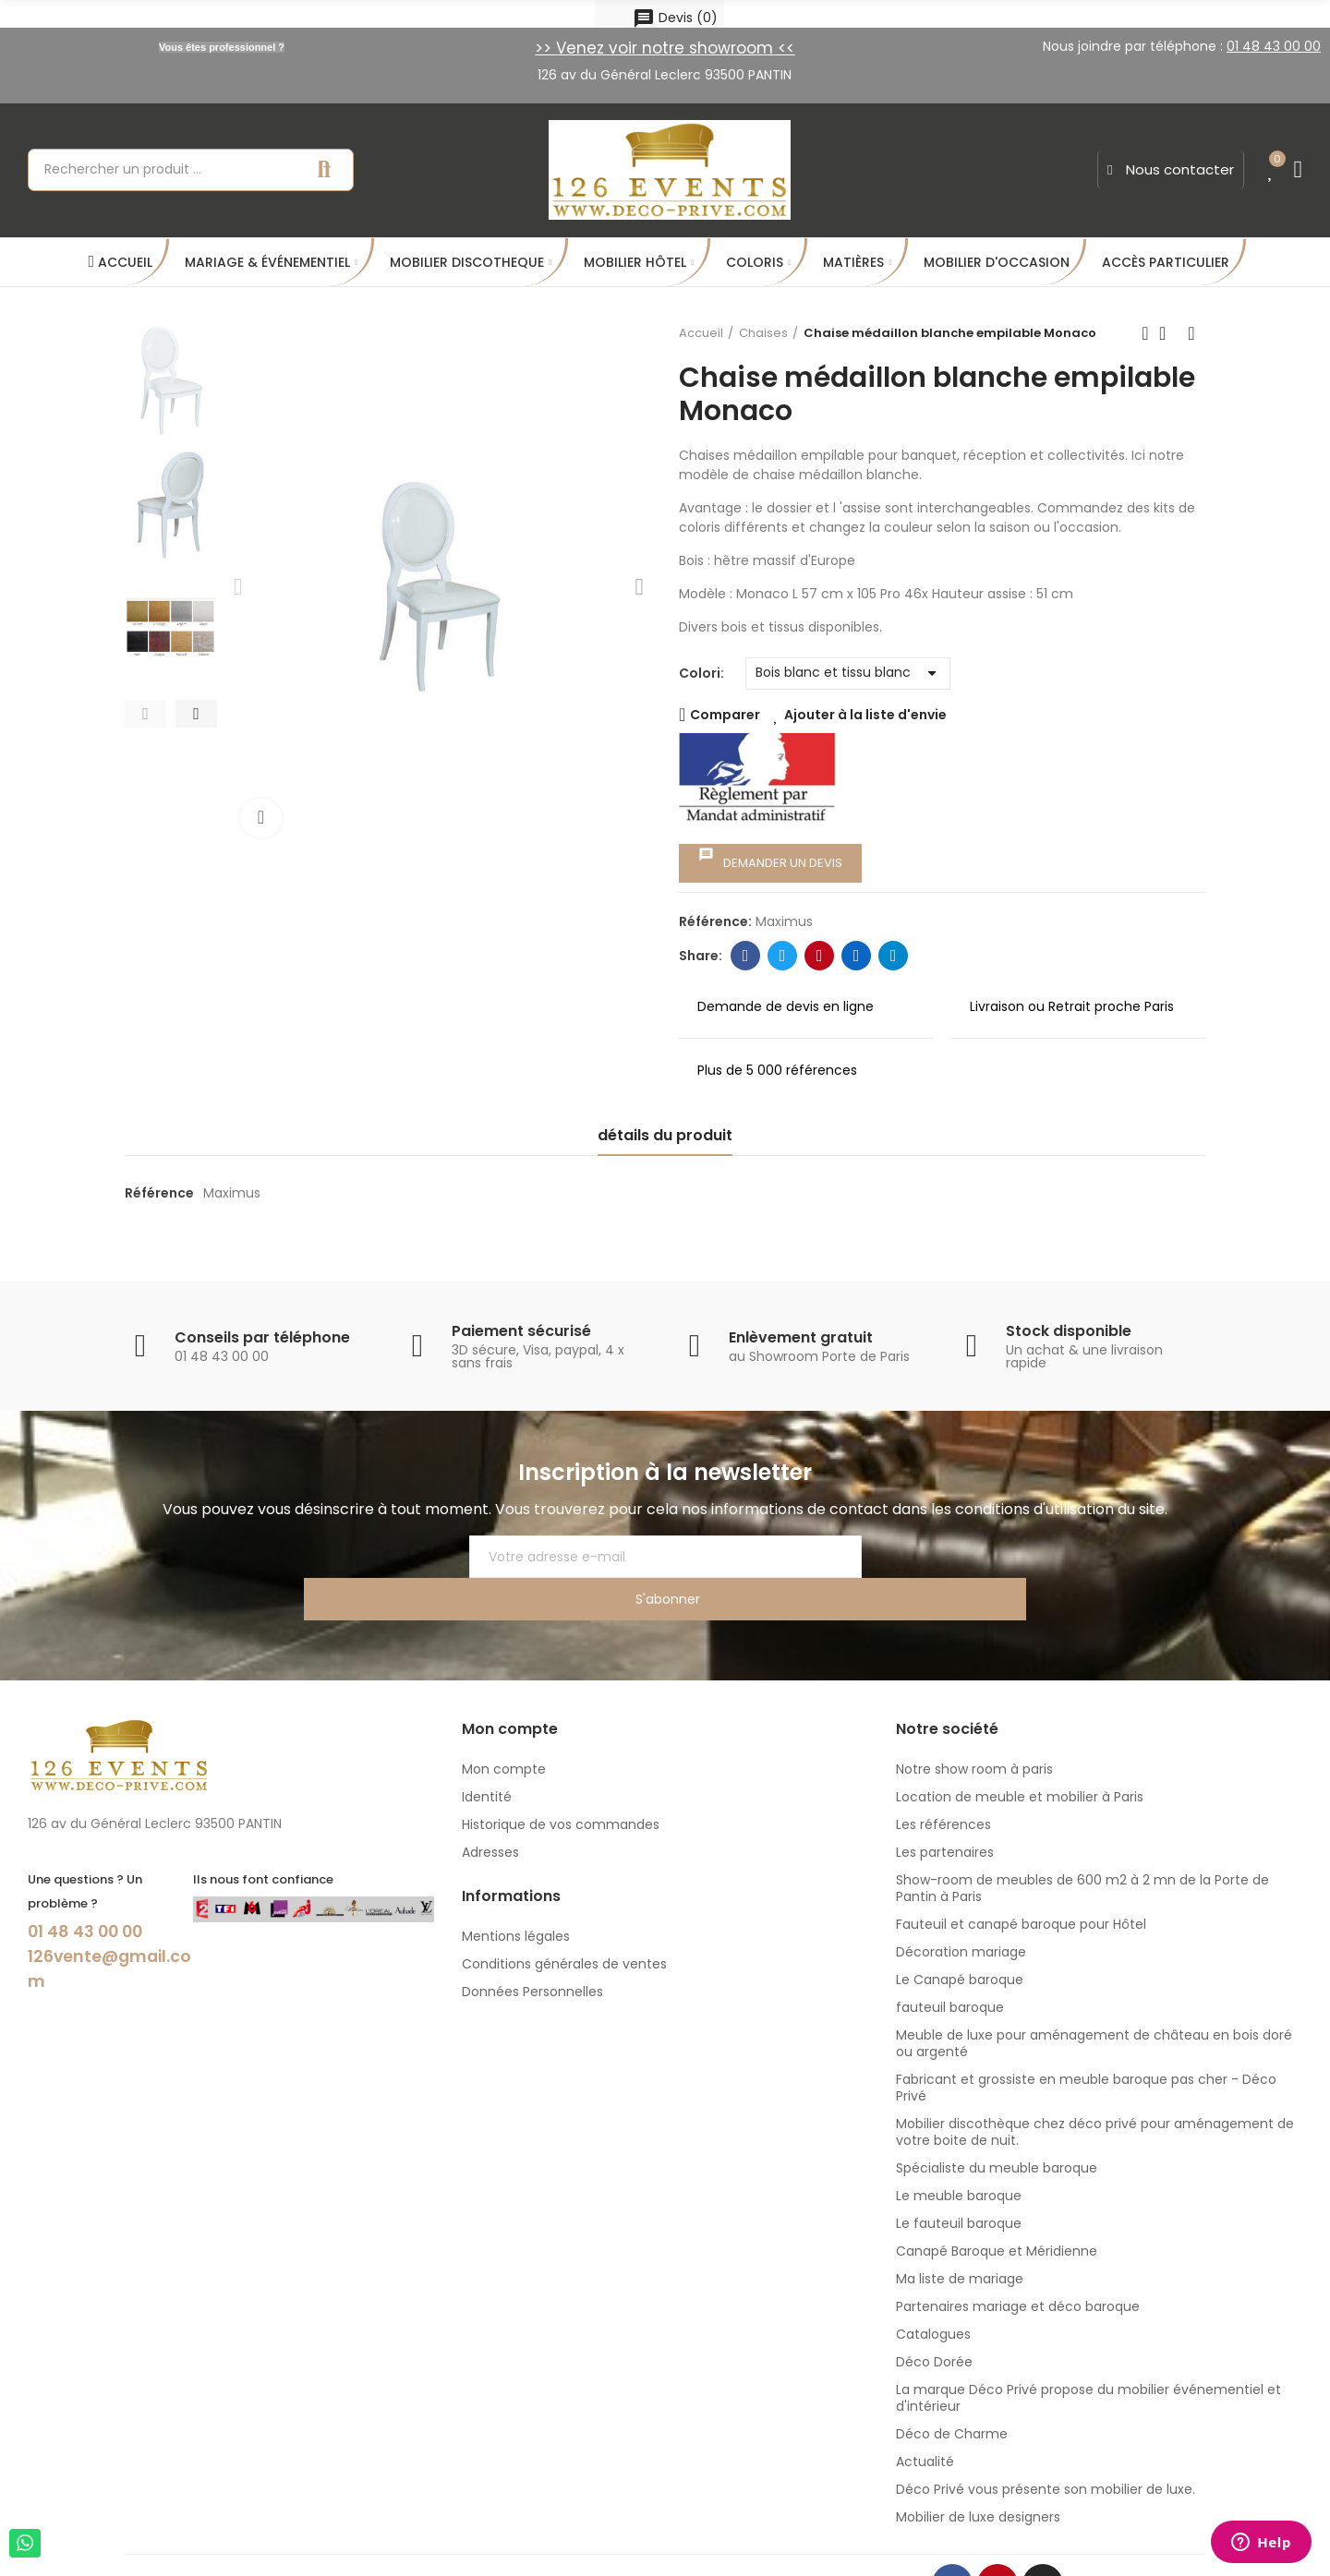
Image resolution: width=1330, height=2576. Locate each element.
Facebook (746, 955)
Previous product (1145, 333)
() (675, 18)
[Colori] (847, 673)
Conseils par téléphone (262, 1337)
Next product (1191, 333)
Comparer (725, 714)
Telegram (893, 955)
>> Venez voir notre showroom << (664, 48)
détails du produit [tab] (665, 1135)
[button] (1170, 169)
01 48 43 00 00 (95, 1888)
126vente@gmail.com (109, 1924)
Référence (159, 1193)
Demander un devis (770, 859)
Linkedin (856, 955)
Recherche (324, 170)
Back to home (1168, 333)
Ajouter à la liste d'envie (865, 714)
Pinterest (819, 955)
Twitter (783, 955)
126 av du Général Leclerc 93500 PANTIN (665, 75)
